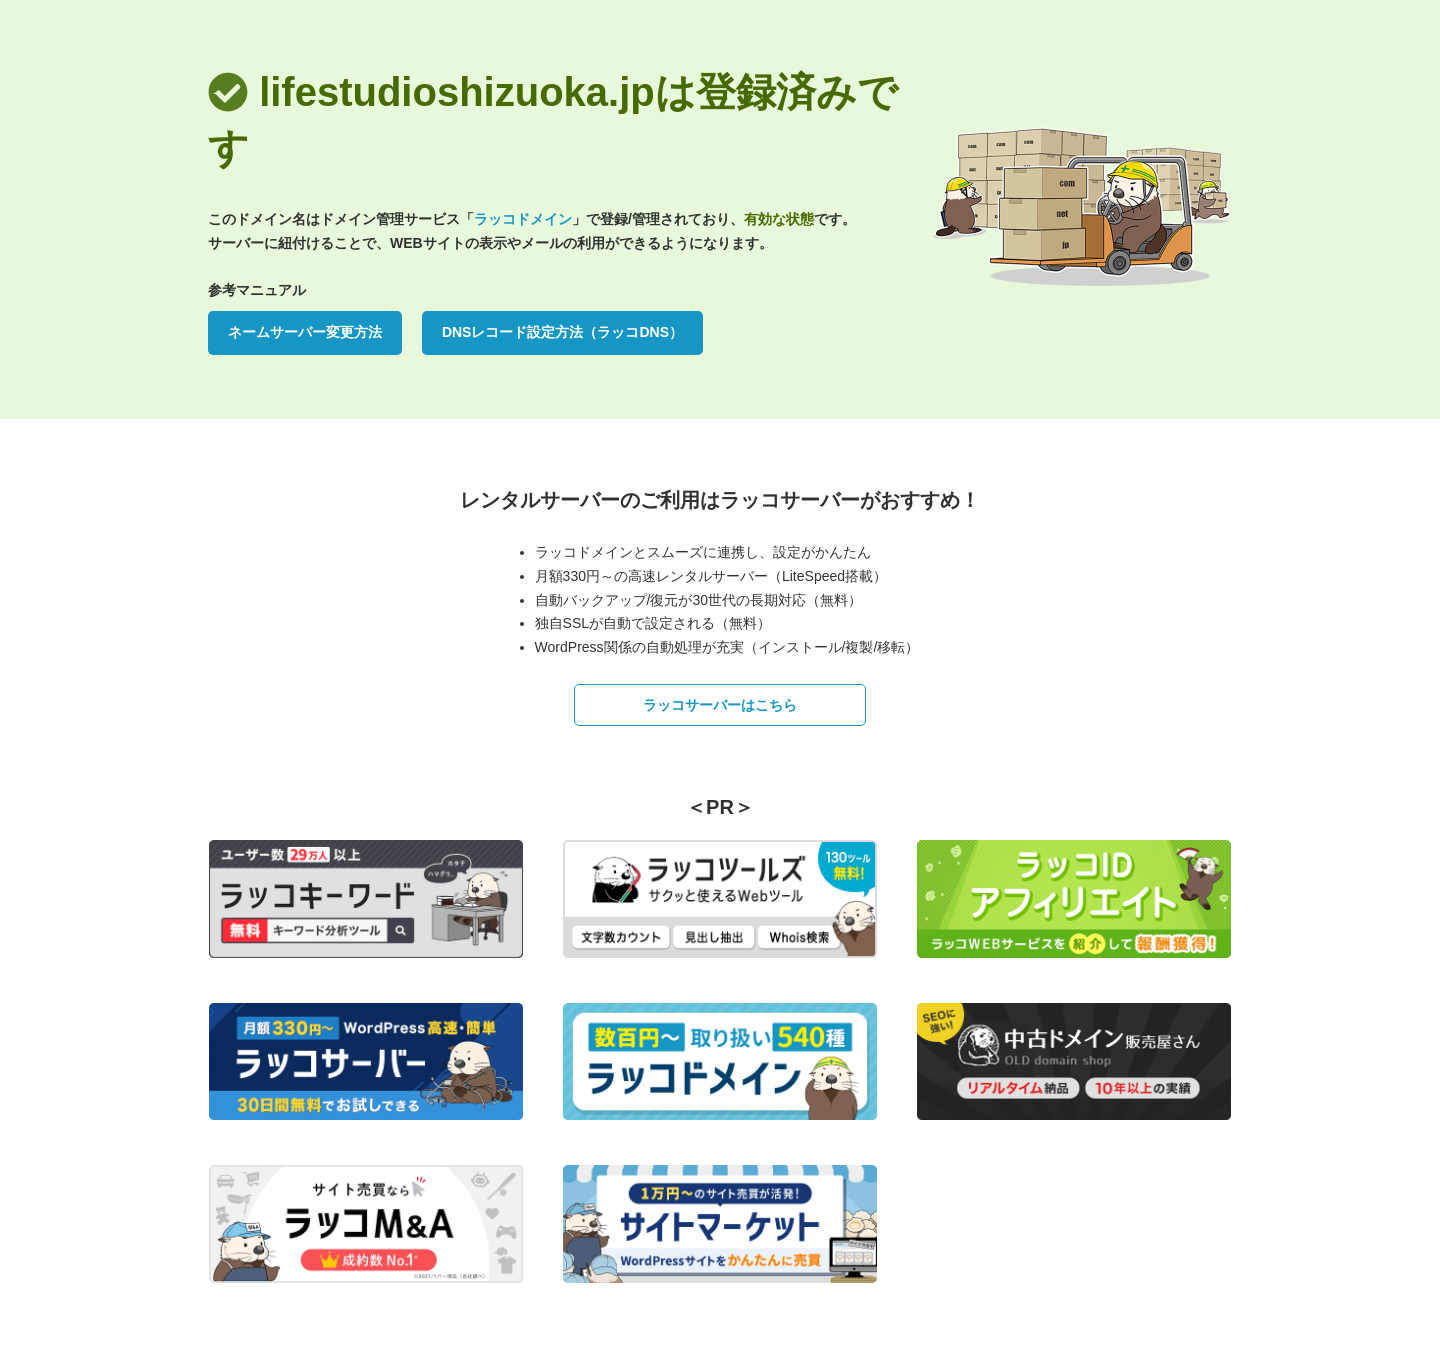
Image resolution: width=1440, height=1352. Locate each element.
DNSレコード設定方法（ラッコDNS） (562, 332)
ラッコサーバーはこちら (720, 705)
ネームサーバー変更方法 (305, 332)
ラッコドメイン (523, 219)
